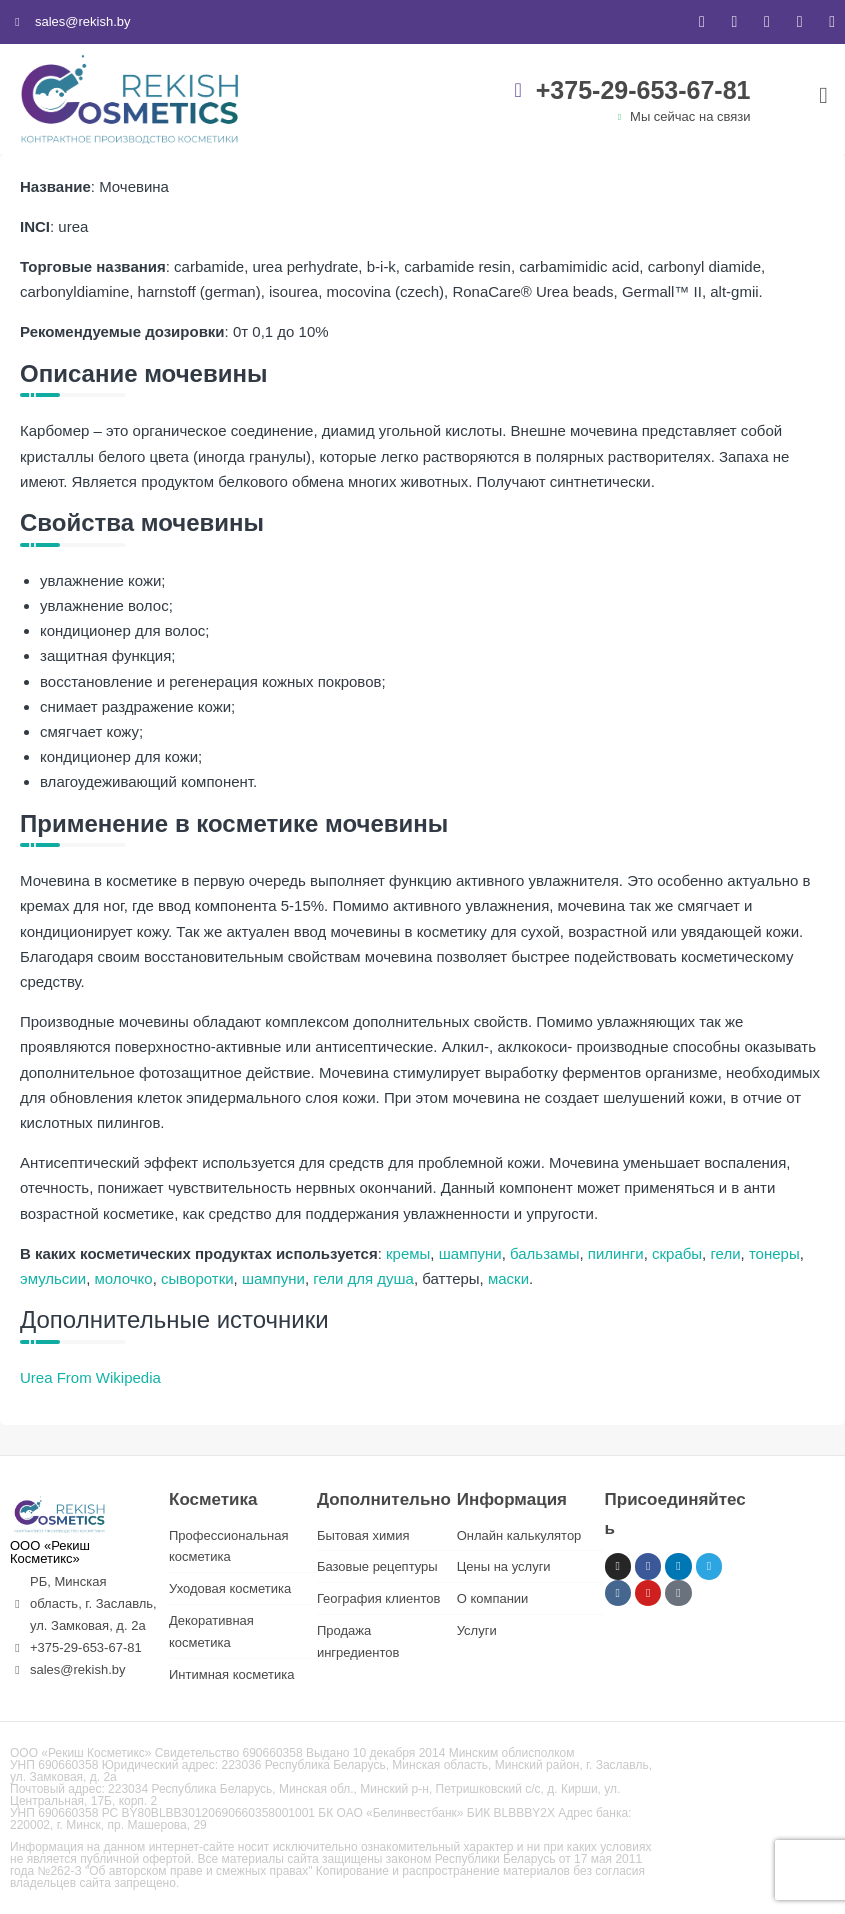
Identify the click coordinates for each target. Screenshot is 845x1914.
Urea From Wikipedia (90, 1377)
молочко (123, 1278)
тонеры (774, 1253)
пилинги (616, 1253)
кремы (408, 1253)
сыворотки (197, 1278)
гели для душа (363, 1278)
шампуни (470, 1253)
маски (508, 1278)
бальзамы (544, 1253)
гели (725, 1253)
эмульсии (53, 1278)
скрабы (677, 1253)
